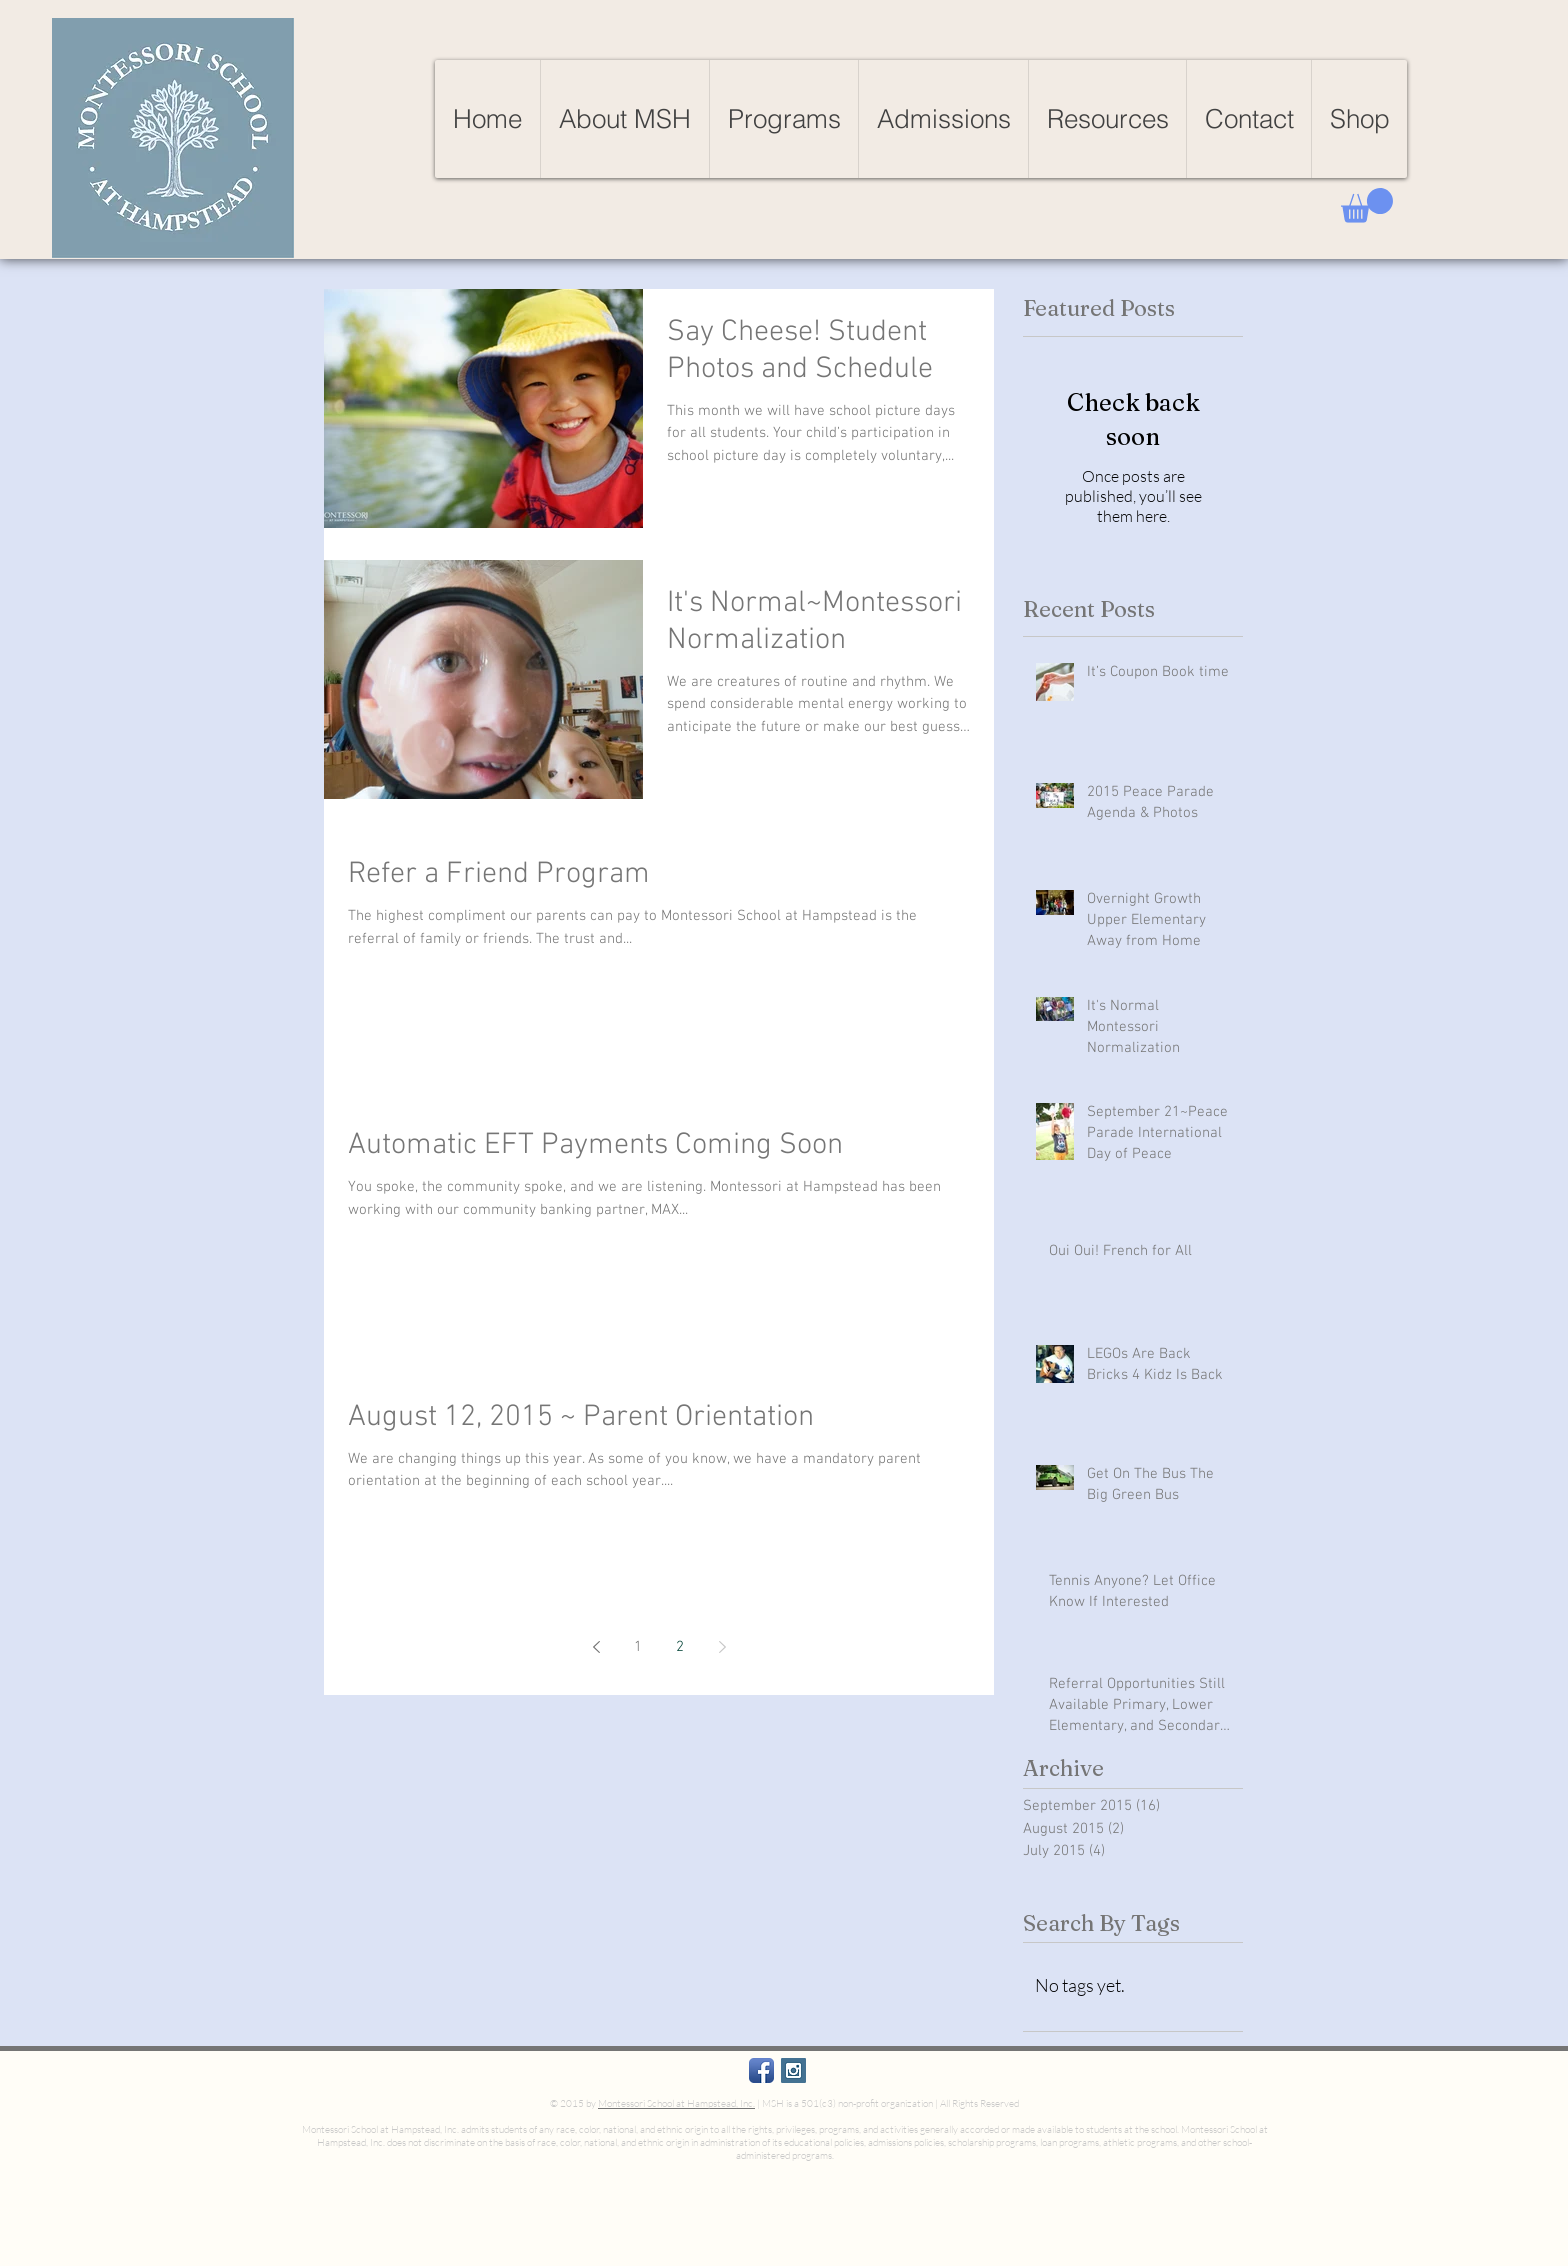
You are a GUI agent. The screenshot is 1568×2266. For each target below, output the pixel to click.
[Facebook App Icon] (761, 2070)
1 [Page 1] (638, 1647)
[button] (1367, 205)
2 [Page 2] (680, 1647)
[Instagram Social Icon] (793, 2070)
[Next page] (722, 1647)
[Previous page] (596, 1647)
